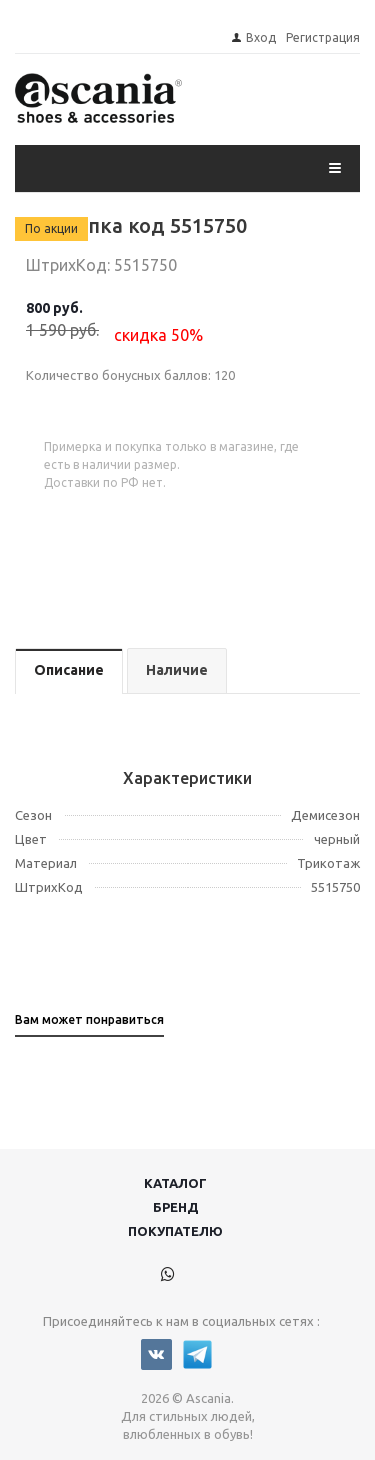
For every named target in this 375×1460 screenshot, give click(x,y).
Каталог (175, 1183)
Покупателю (175, 1231)
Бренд (176, 1207)
